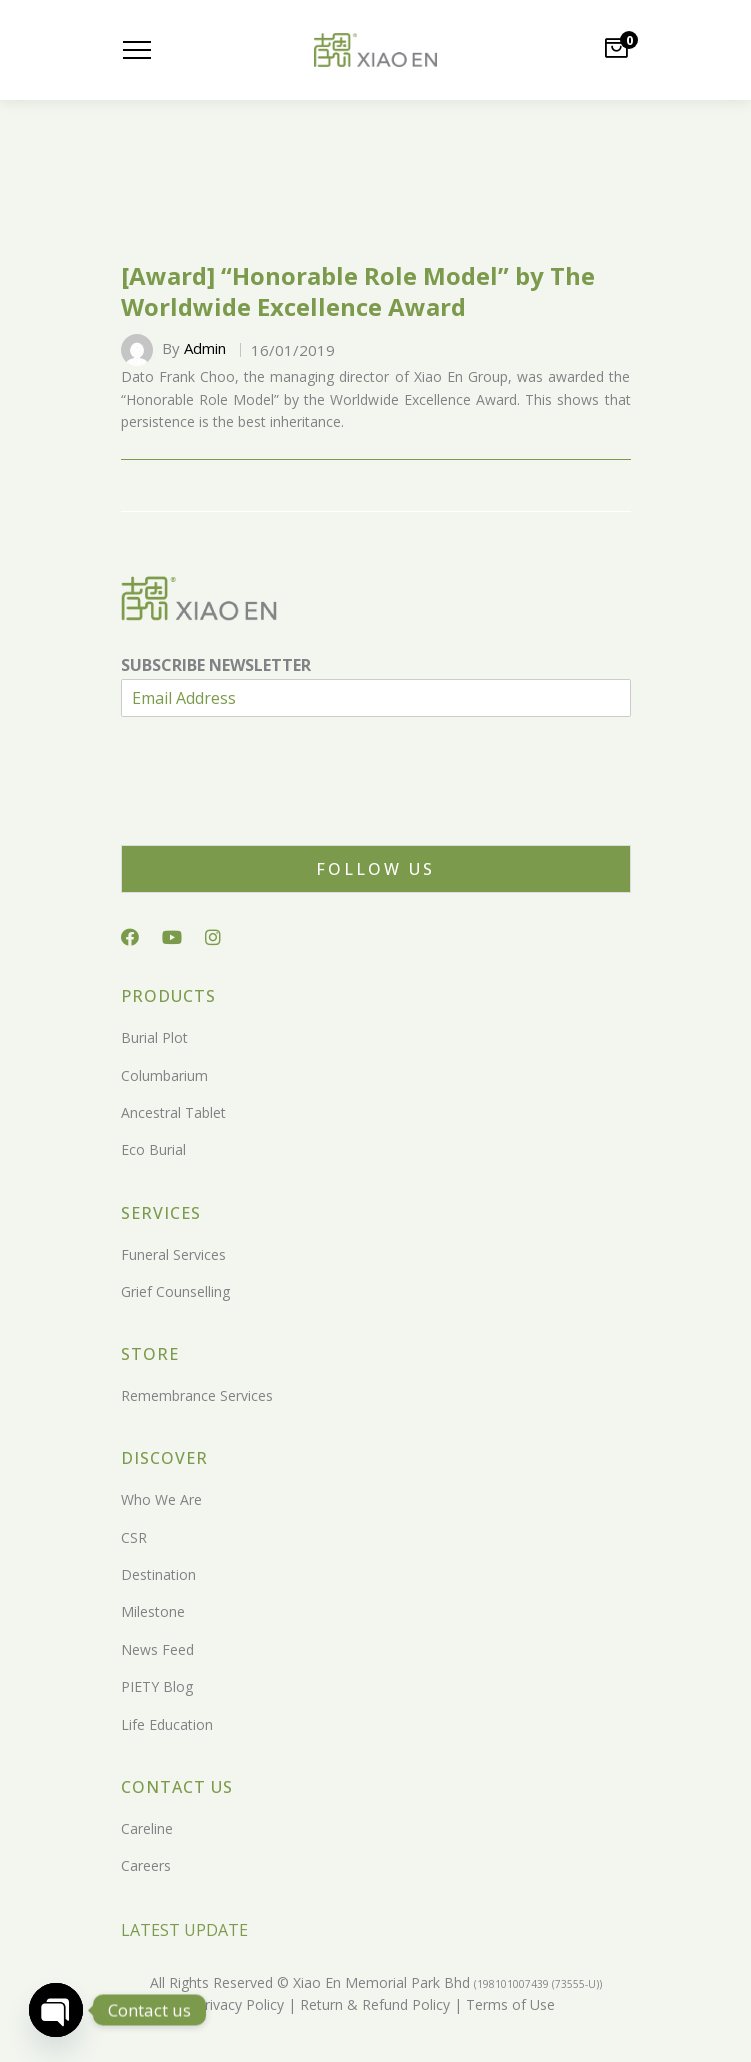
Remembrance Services (197, 1395)
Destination (158, 1574)
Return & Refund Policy (373, 2004)
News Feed (157, 1649)
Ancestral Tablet (173, 1112)
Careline (147, 1828)
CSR (134, 1537)
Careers (146, 1865)
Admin (205, 348)
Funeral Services (173, 1254)
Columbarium (164, 1075)
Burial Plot (154, 1037)
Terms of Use (508, 2004)
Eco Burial (153, 1149)
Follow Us (375, 869)
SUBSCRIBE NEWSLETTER (216, 665)
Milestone (153, 1611)
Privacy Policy (240, 2004)
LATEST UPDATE (184, 1930)
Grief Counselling (175, 1291)
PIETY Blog (157, 1686)
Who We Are (161, 1499)
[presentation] (273, 812)
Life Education (167, 1724)
